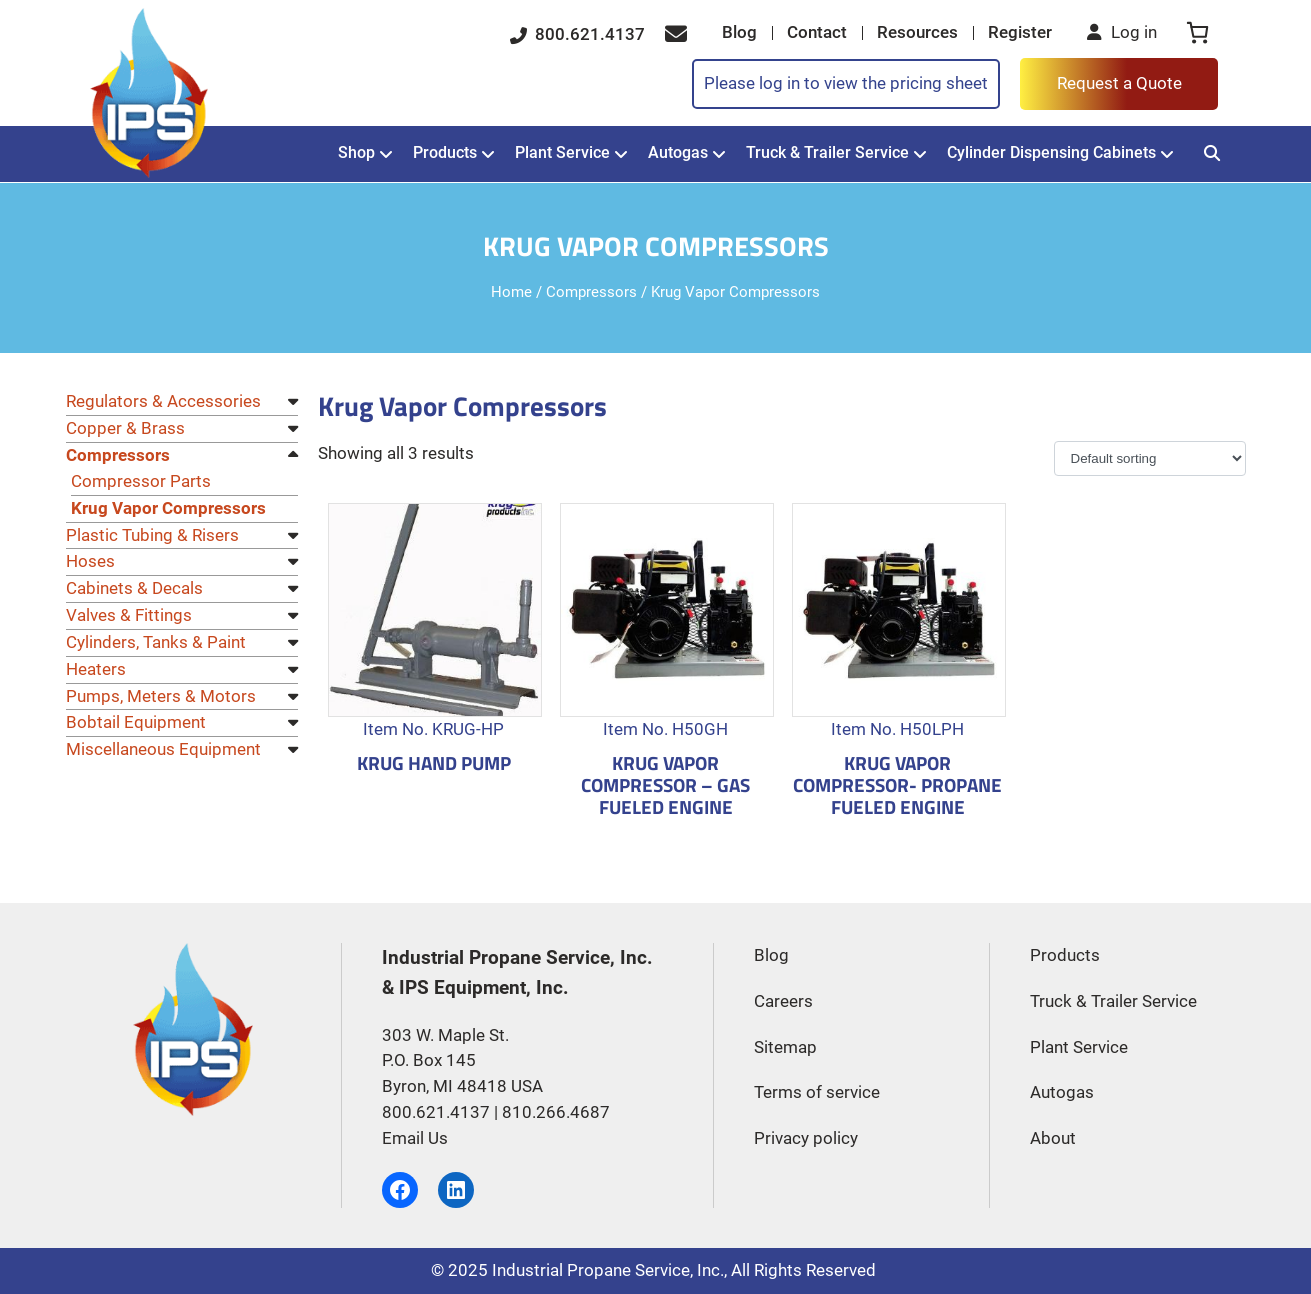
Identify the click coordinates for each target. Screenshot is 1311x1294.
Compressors (591, 292)
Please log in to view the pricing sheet (846, 83)
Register (1020, 32)
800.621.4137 (577, 34)
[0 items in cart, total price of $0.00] (1197, 33)
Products (445, 152)
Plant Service (562, 152)
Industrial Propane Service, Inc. (608, 1270)
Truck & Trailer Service (827, 152)
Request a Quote (1119, 83)
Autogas (678, 152)
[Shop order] (1150, 458)
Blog (739, 32)
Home (511, 292)
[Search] (1212, 153)
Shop (356, 152)
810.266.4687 (556, 1112)
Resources (917, 32)
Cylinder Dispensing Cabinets (1051, 152)
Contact (817, 32)
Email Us (415, 1138)
